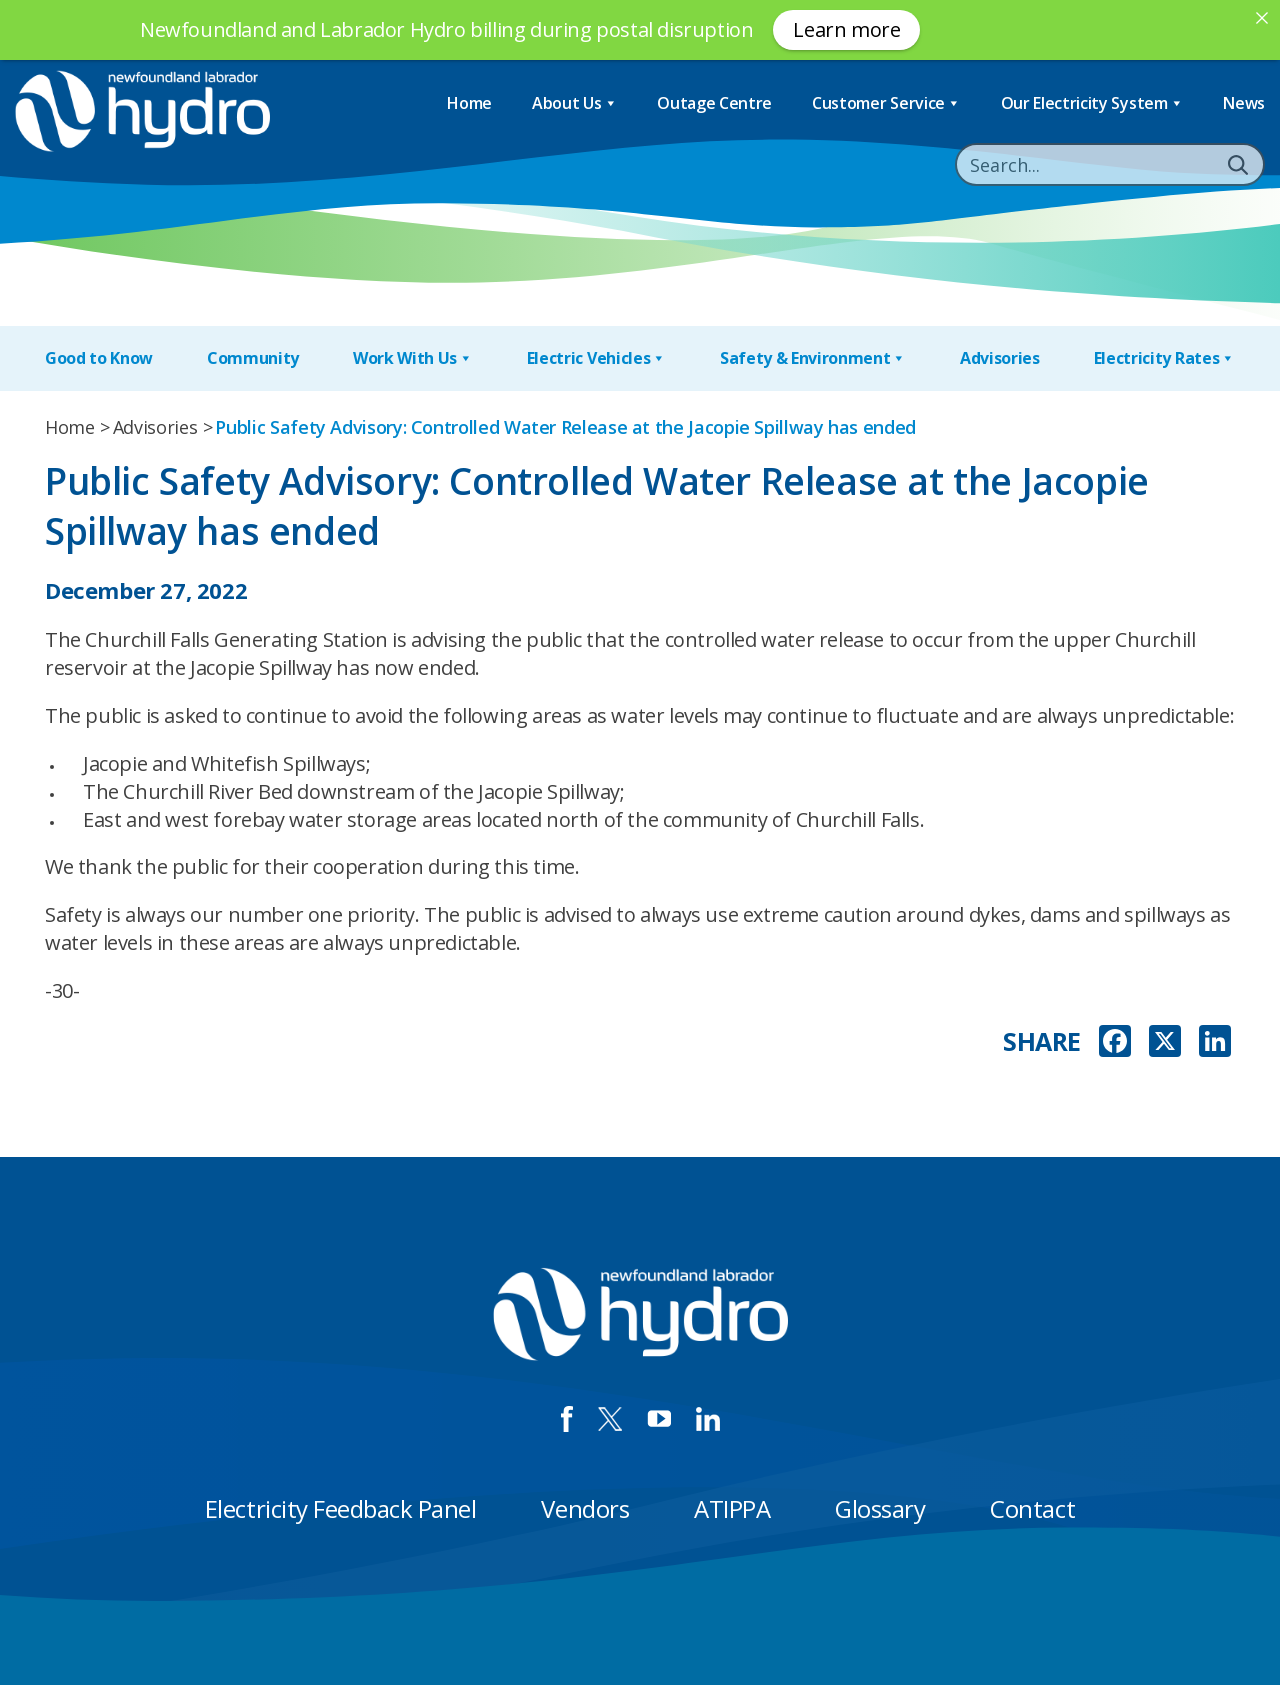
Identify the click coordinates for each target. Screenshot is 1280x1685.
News (1244, 103)
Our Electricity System (1092, 103)
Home (469, 103)
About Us (574, 103)
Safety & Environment (813, 358)
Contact (1032, 1508)
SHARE (1042, 1041)
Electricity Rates (1164, 358)
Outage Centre (714, 103)
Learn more (846, 29)
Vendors (585, 1508)
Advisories (1000, 358)
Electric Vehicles (596, 358)
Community (253, 358)
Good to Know (99, 358)
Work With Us (413, 358)
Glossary (880, 1508)
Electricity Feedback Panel (341, 1508)
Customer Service (886, 103)
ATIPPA (732, 1508)
